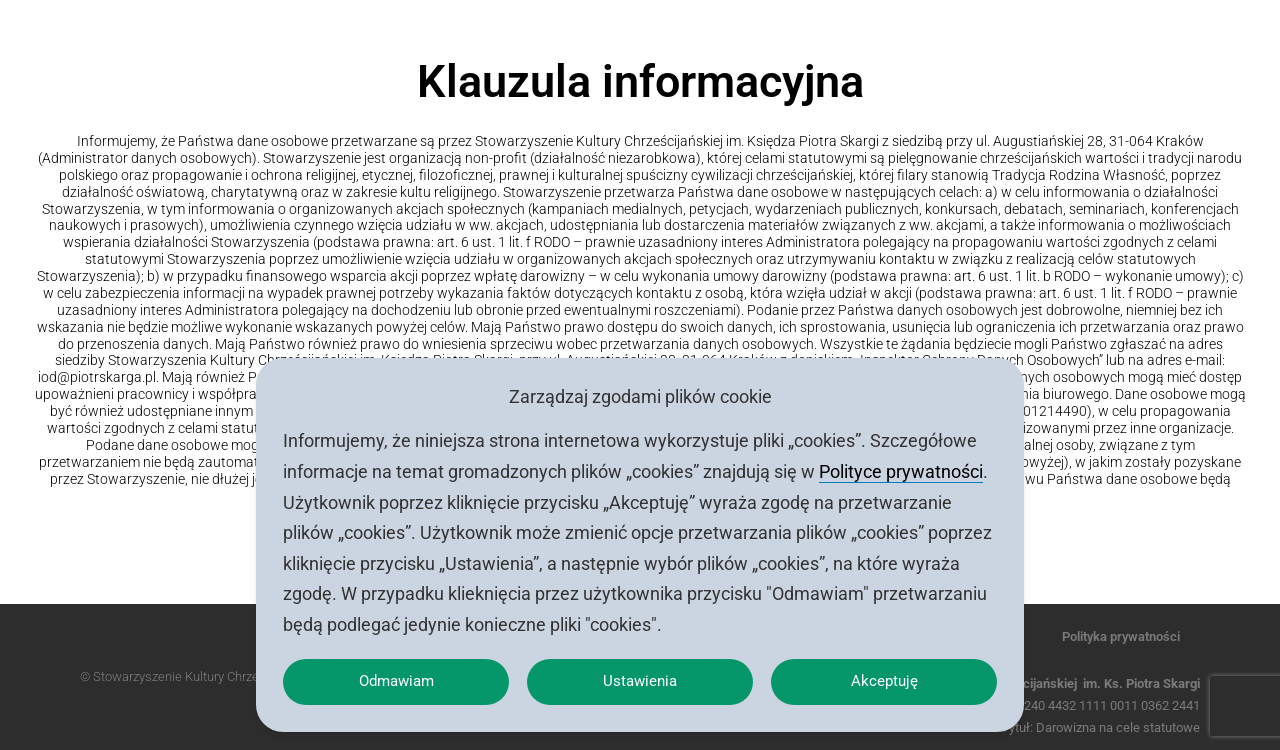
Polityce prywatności (901, 463)
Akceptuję (884, 677)
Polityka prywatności (1121, 636)
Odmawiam (396, 677)
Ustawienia (640, 677)
